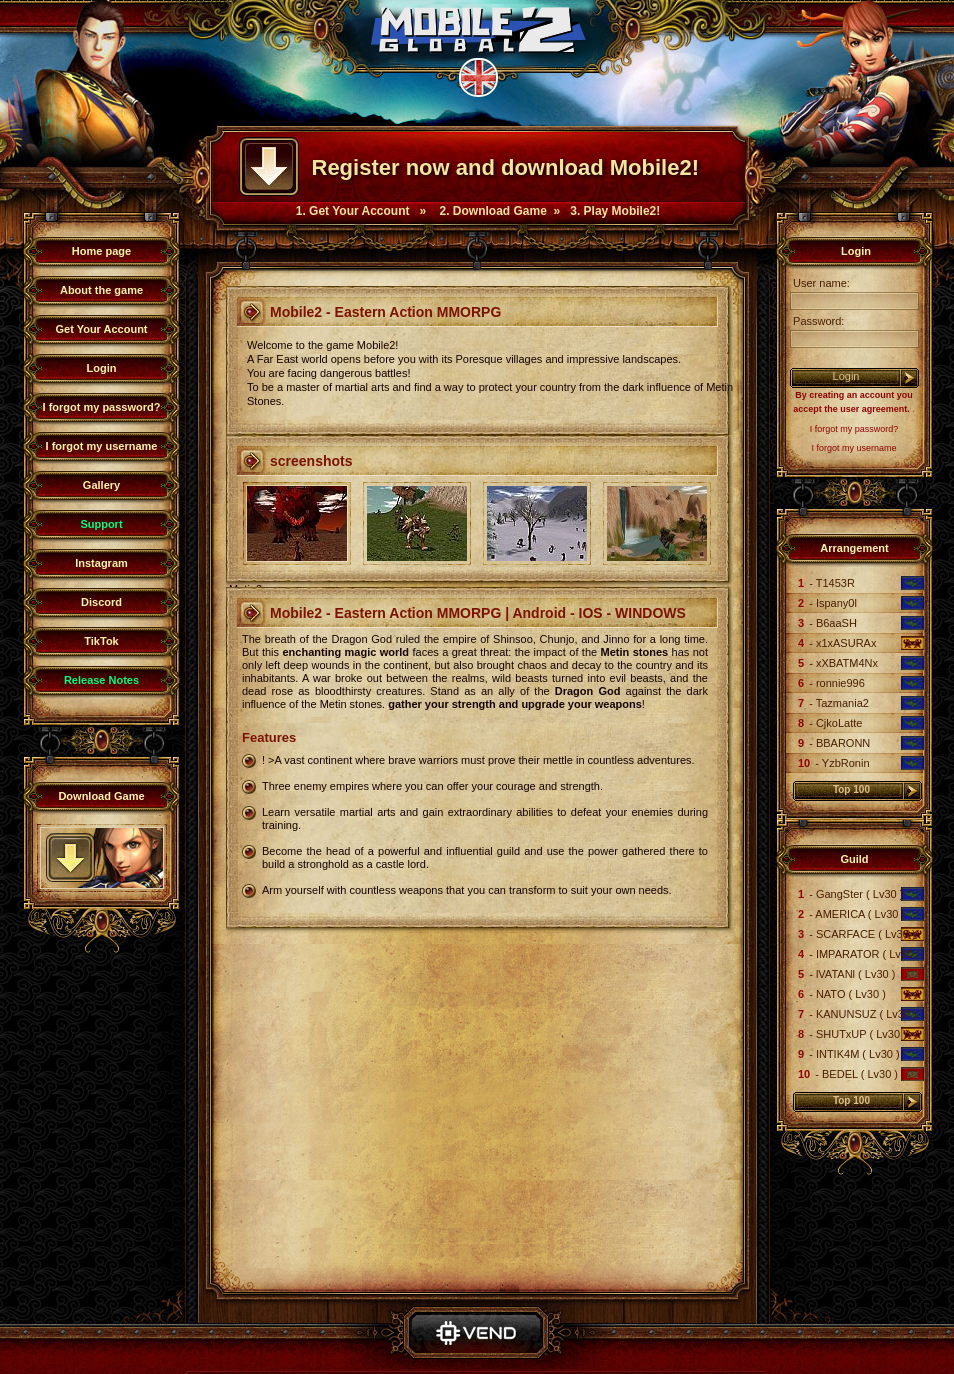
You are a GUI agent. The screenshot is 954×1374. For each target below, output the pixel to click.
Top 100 (851, 789)
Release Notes (101, 680)
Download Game (101, 796)
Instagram (101, 563)
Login (102, 368)
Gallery (101, 485)
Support (101, 524)
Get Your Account (101, 329)
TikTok (101, 641)
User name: (820, 283)
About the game (101, 290)
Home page (101, 251)
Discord (101, 602)
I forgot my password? (102, 407)
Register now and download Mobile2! (505, 167)
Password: (817, 321)
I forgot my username (102, 446)
